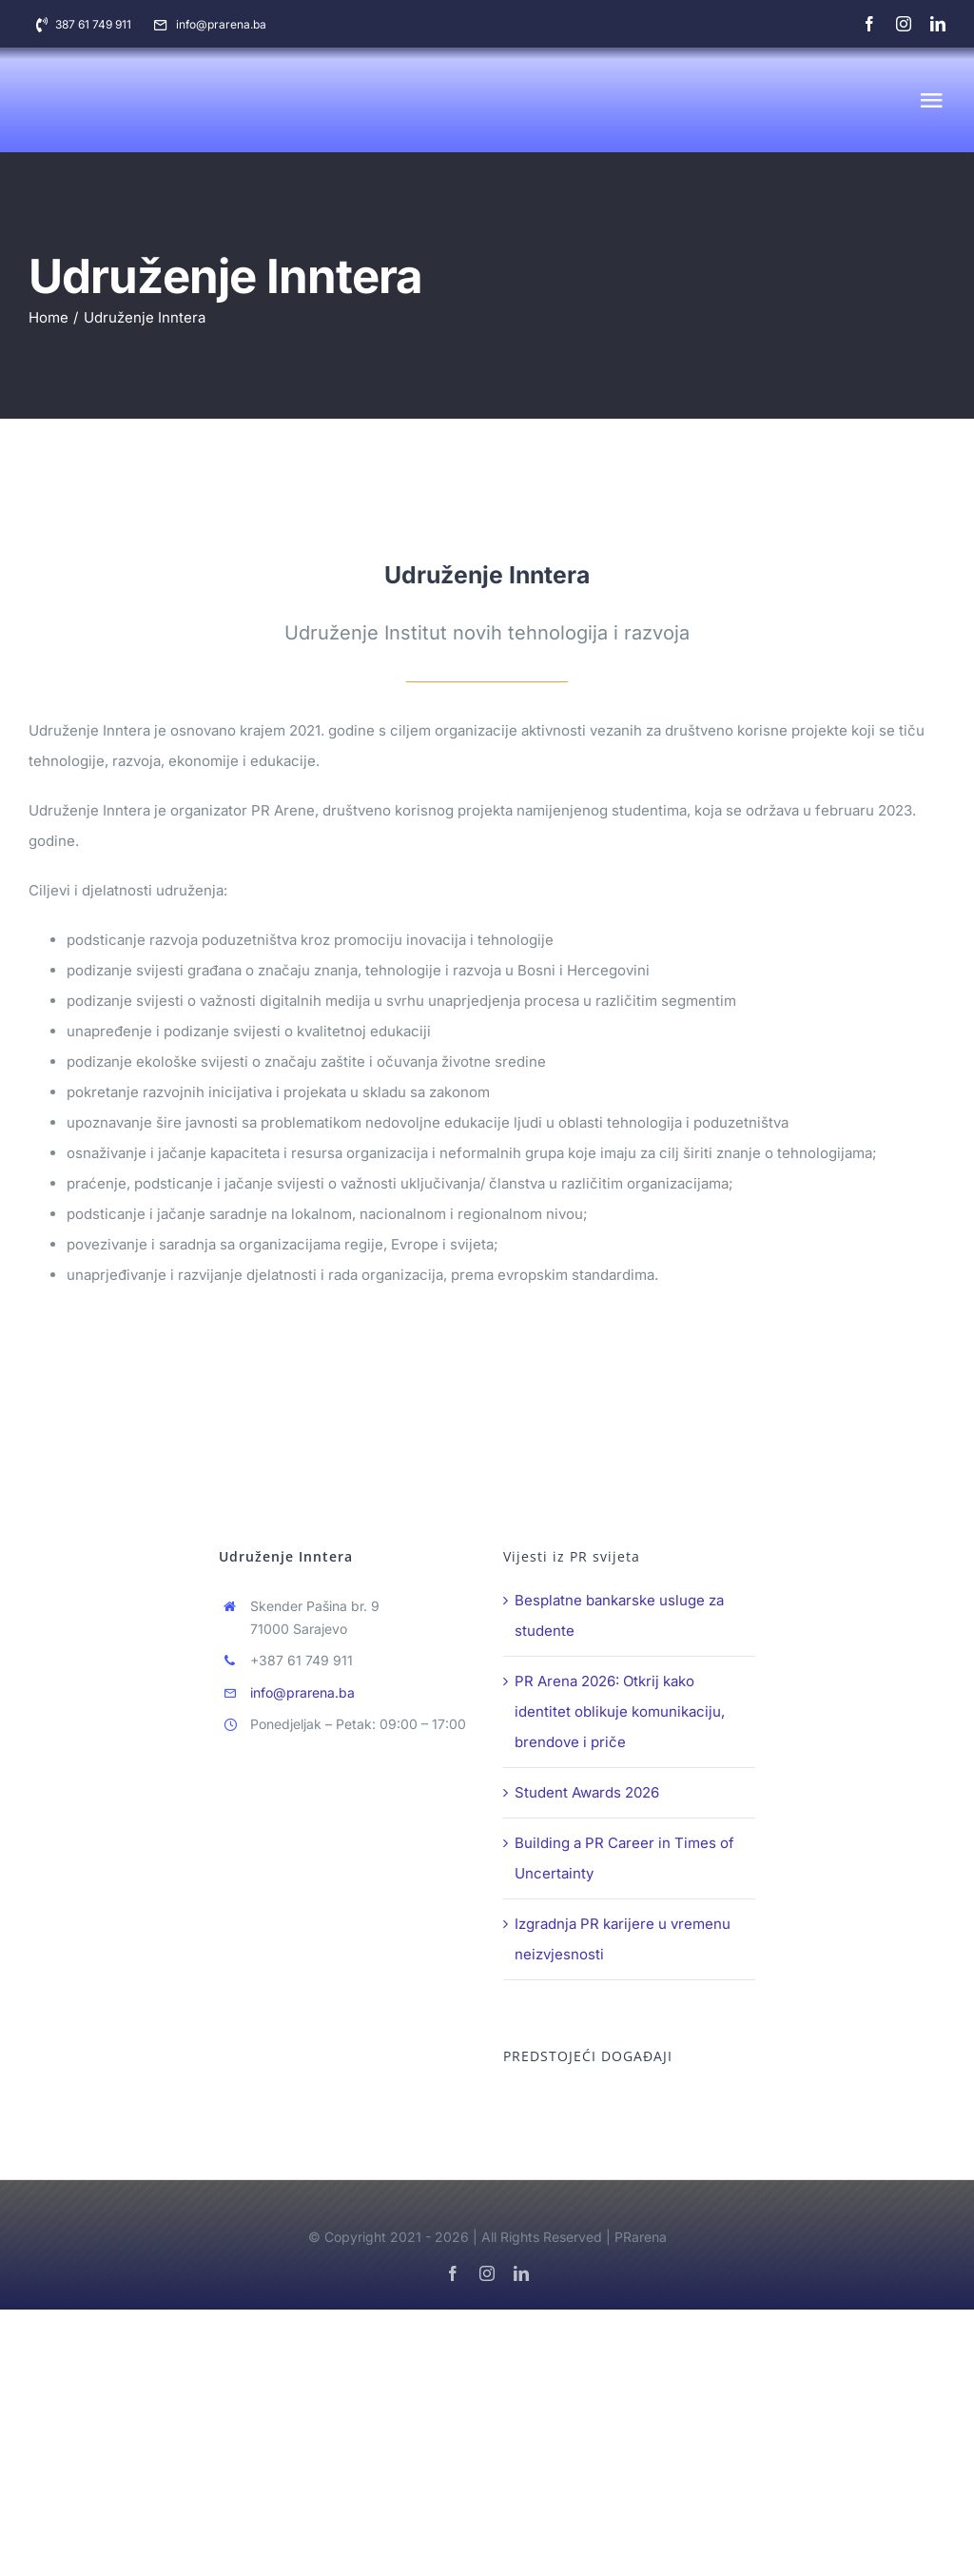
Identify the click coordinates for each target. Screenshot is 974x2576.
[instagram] (903, 23)
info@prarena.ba (302, 1692)
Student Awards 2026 (587, 1792)
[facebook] (869, 23)
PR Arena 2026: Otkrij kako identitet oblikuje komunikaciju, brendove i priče (620, 1711)
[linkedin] (937, 23)
